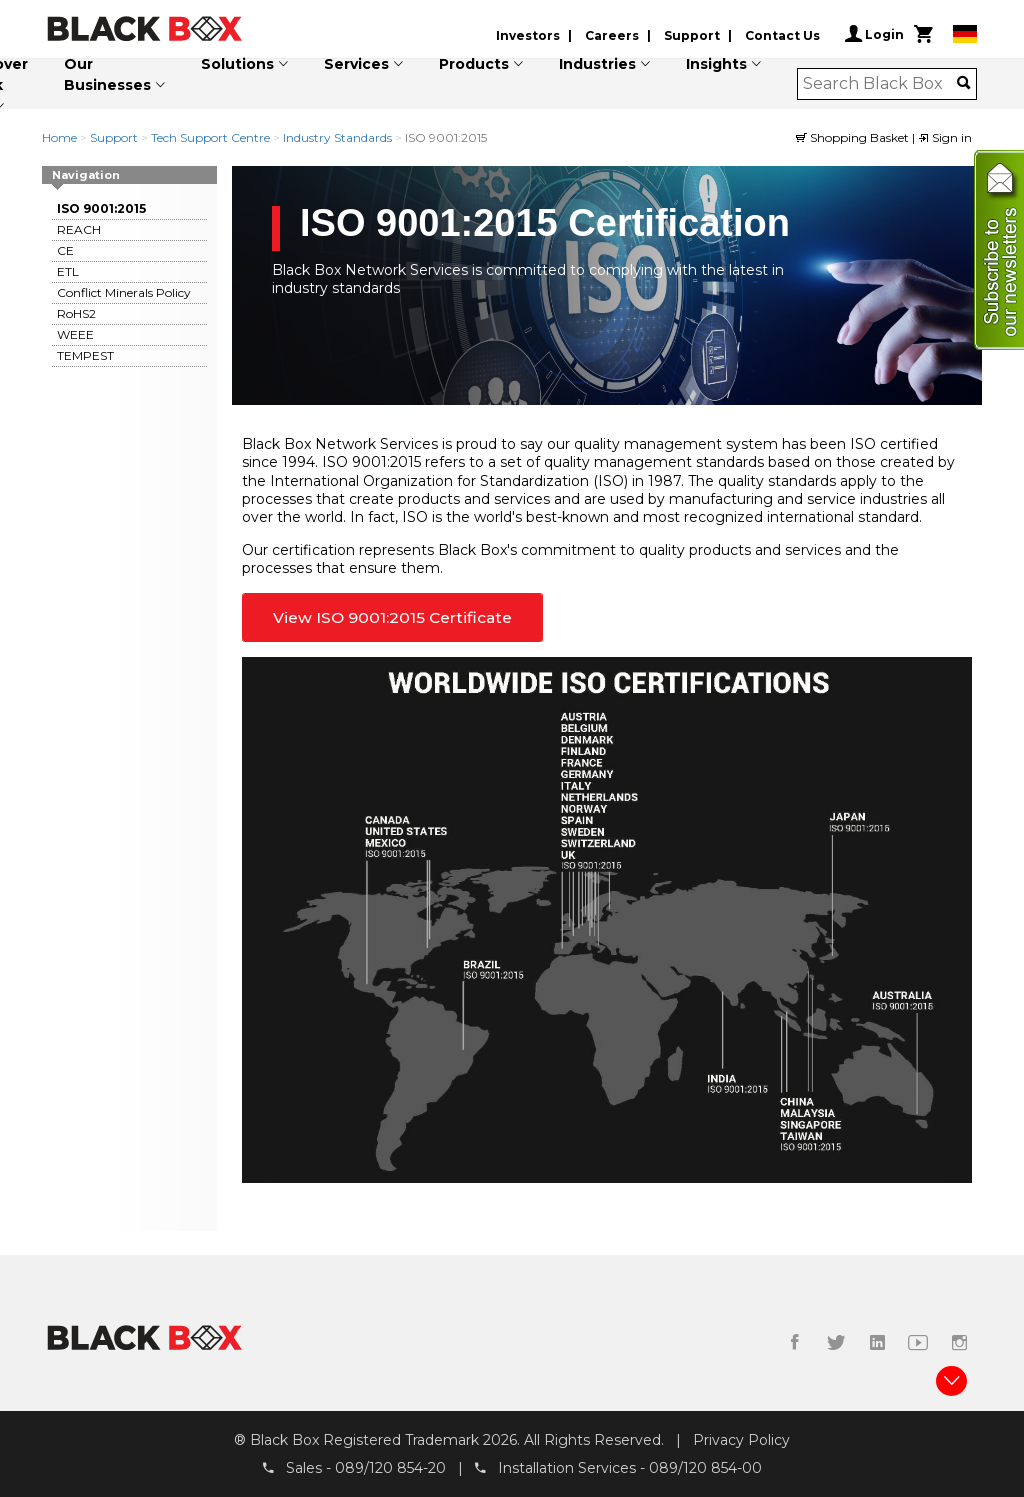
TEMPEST (85, 355)
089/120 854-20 (390, 1468)
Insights (716, 64)
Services (356, 64)
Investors (528, 35)
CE (65, 250)
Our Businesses (107, 74)
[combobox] (880, 84)
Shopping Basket (854, 137)
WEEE (75, 334)
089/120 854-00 (705, 1468)
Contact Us (782, 35)
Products (474, 64)
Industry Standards (337, 137)
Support (692, 35)
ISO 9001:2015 (101, 208)
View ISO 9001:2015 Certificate (392, 617)
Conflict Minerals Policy (124, 292)
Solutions (237, 64)
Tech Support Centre (210, 137)
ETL (68, 271)
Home (59, 137)
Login (874, 34)
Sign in (945, 137)
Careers (612, 35)
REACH (79, 229)
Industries (597, 64)
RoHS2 (76, 313)
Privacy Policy (741, 1440)
